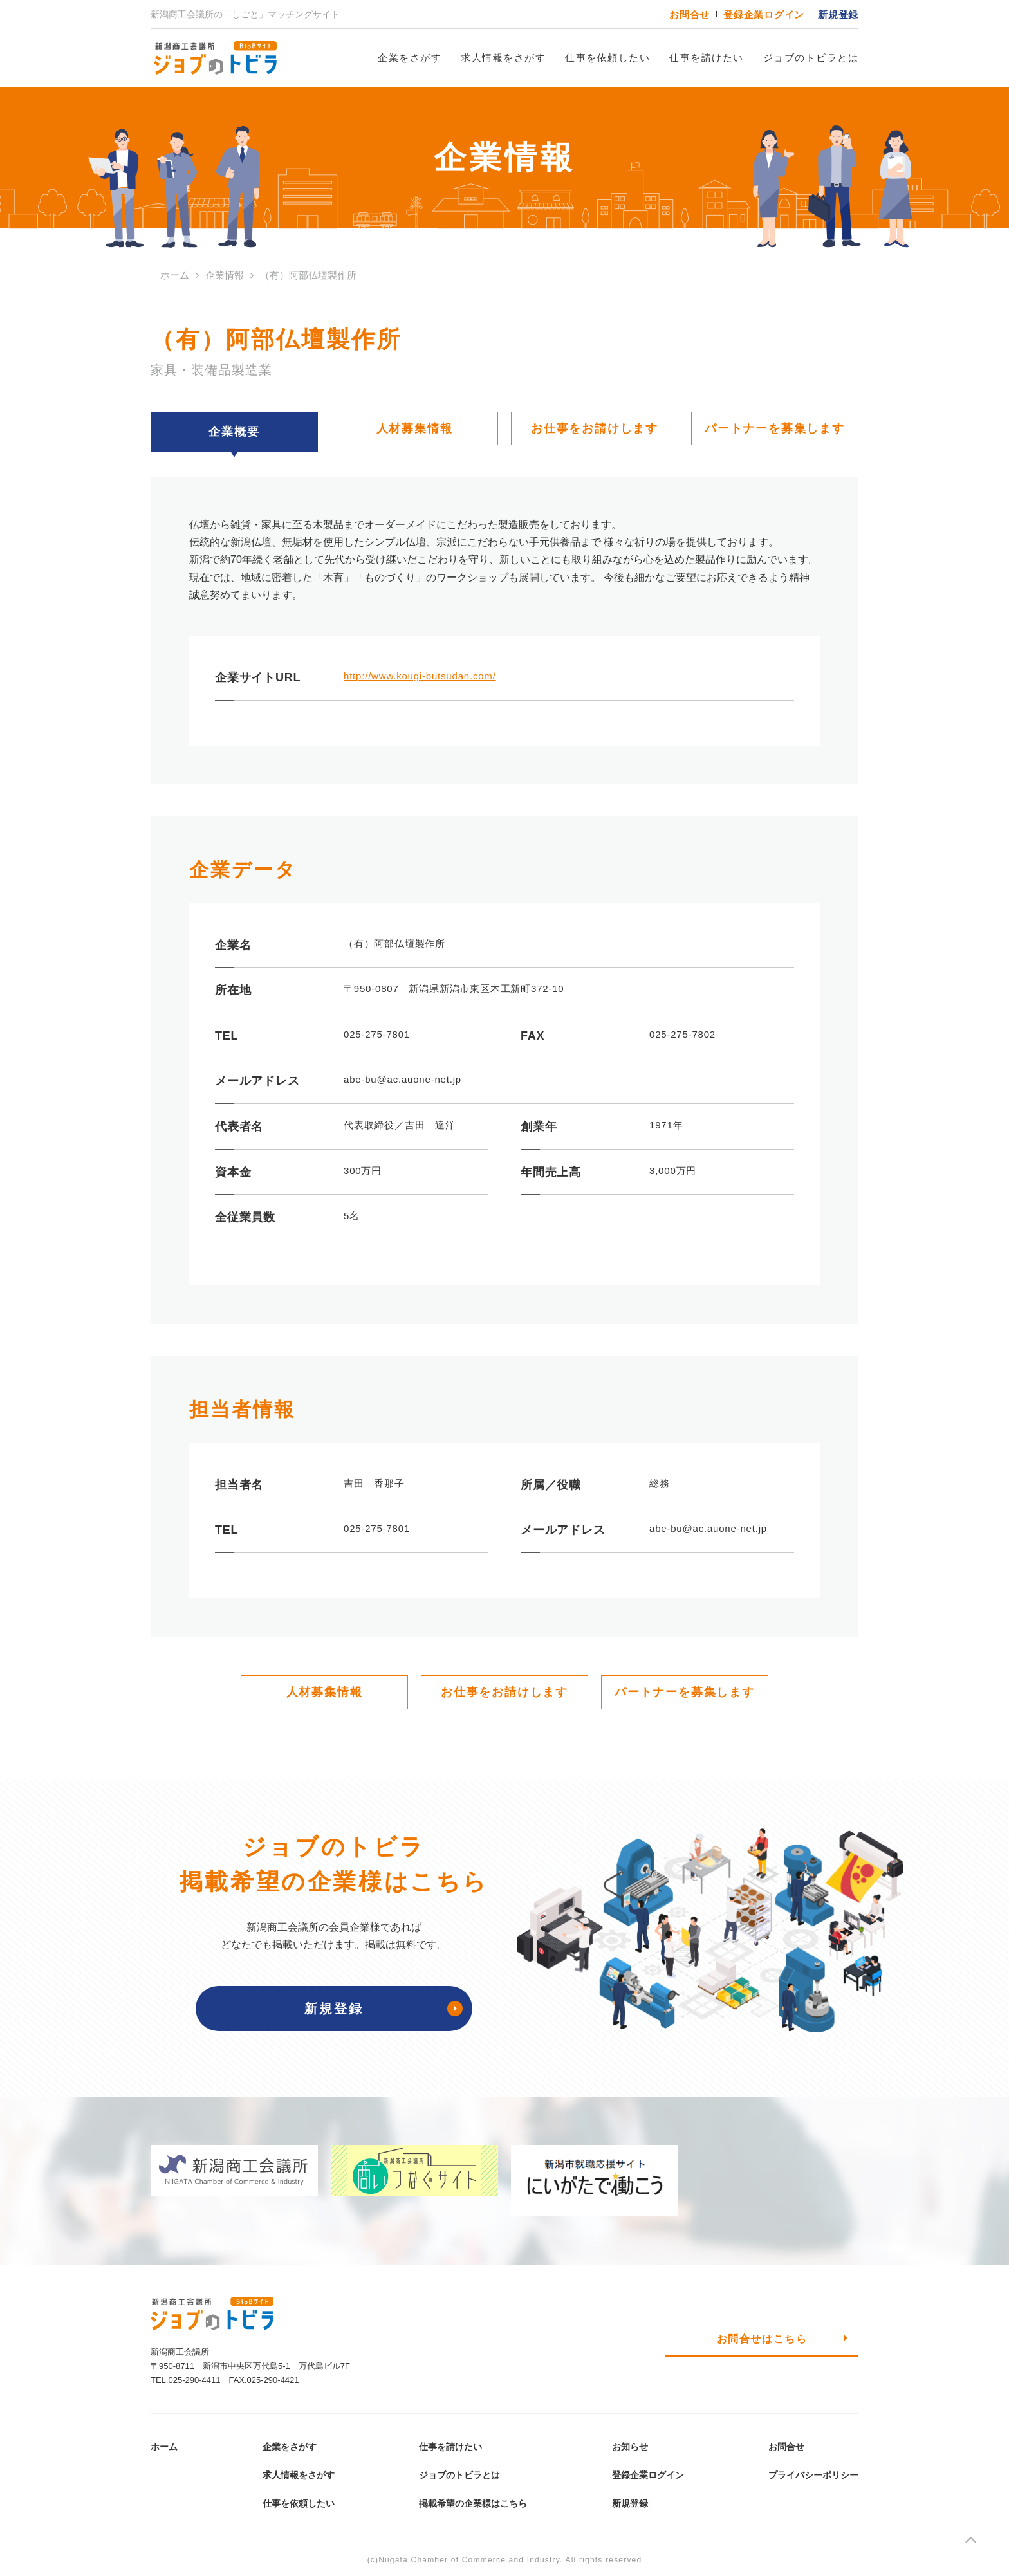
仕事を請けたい (706, 57)
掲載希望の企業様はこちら (473, 2503)
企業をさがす (409, 57)
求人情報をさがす (503, 57)
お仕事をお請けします (594, 428)
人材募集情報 (414, 428)
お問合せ (689, 14)
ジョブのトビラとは (811, 57)
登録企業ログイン (763, 14)
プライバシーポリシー (813, 2475)
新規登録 (838, 14)
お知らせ (630, 2447)
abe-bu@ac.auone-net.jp (708, 1528)
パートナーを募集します (775, 428)
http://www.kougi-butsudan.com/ (420, 675)
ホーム (164, 2447)
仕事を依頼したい (607, 57)
